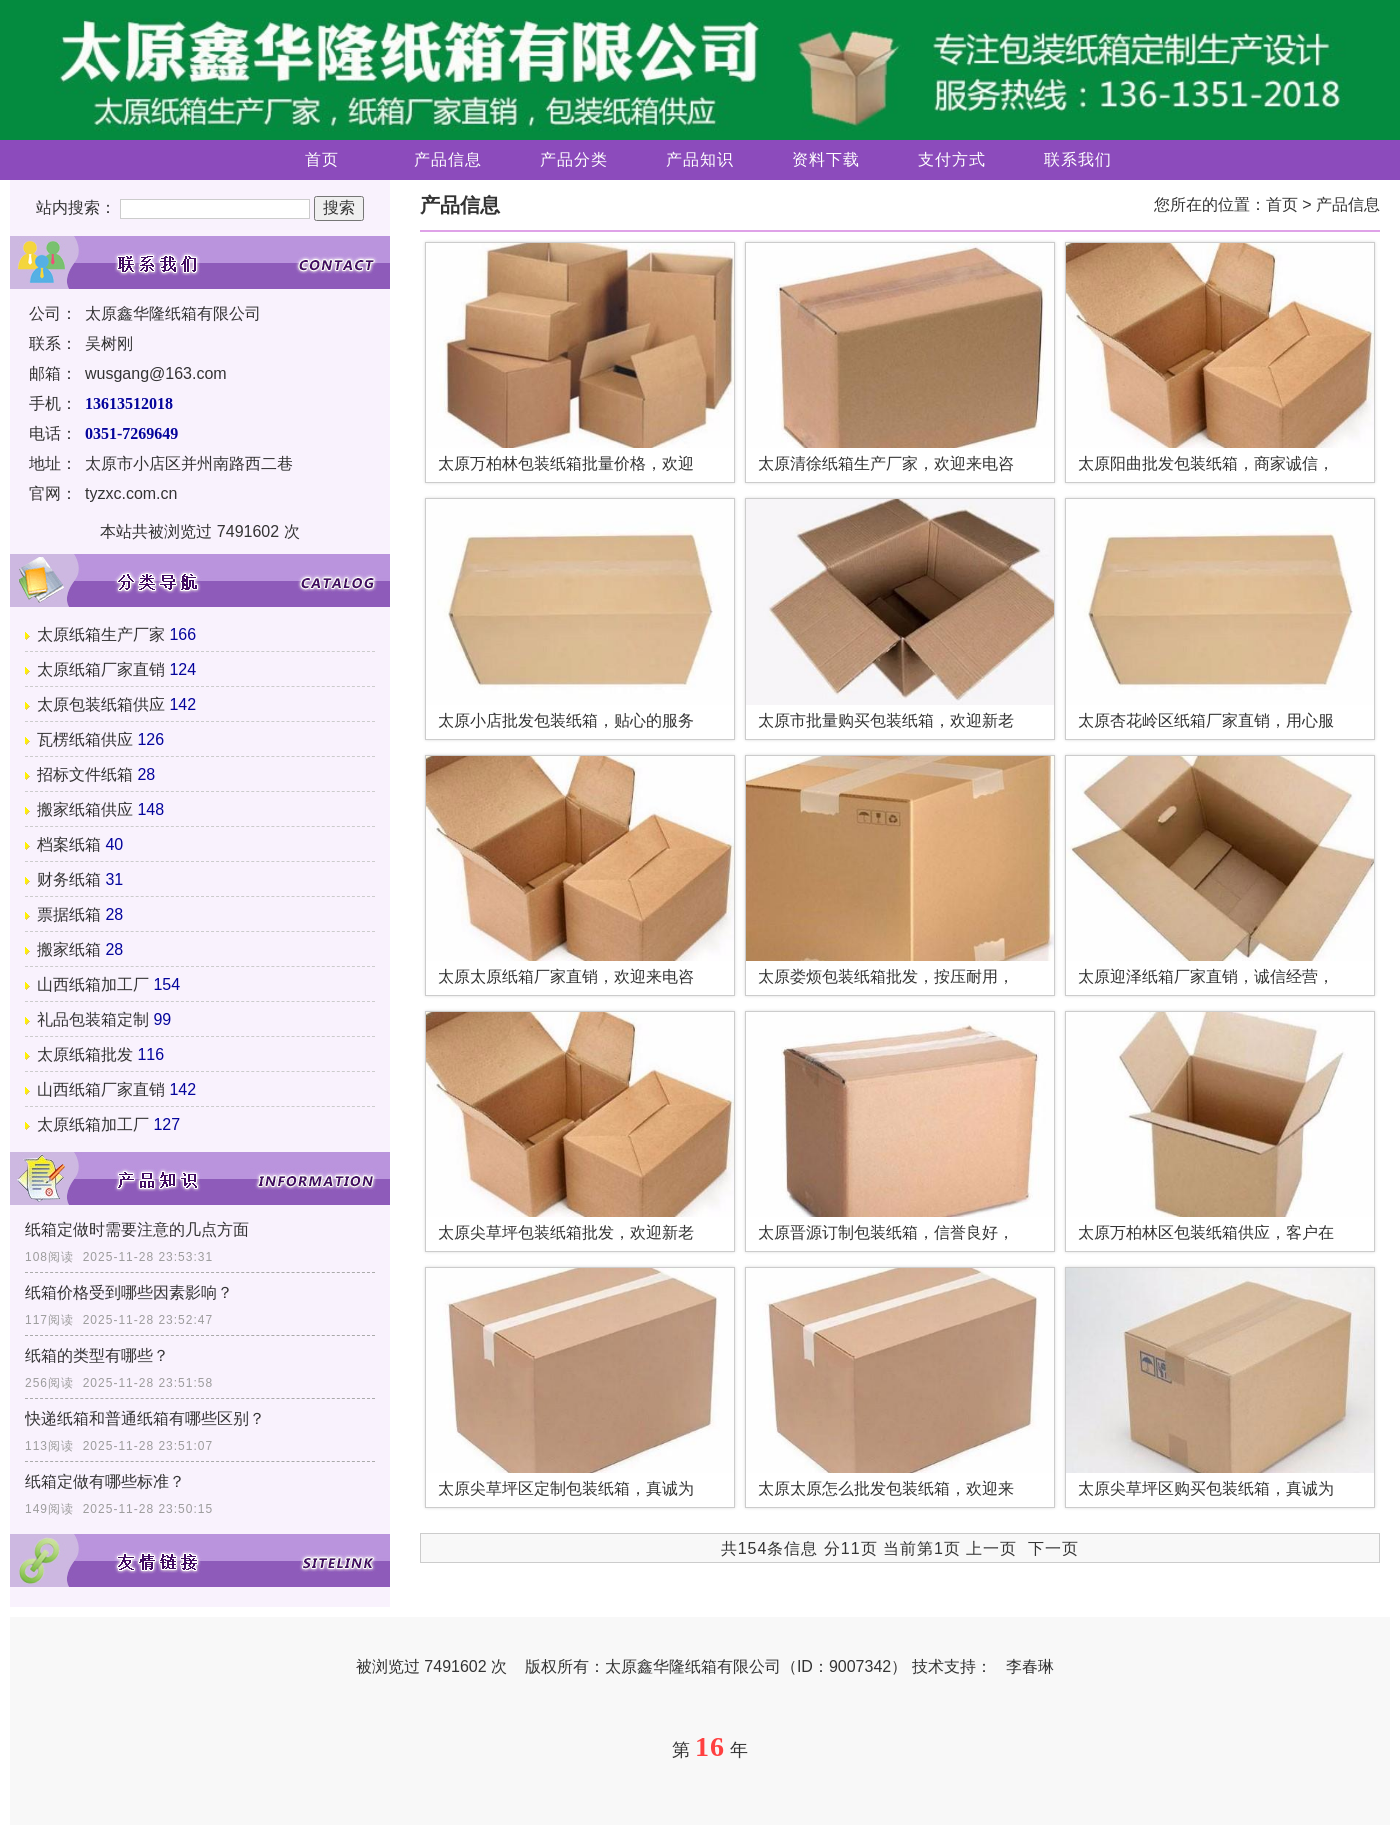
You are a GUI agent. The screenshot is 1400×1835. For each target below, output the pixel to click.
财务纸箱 (69, 879)
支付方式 (952, 159)
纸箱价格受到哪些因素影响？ (129, 1292)
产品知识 (700, 159)
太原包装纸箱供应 (101, 704)
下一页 (1053, 1548)
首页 (322, 159)
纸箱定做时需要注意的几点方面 (137, 1229)
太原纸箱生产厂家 (101, 634)
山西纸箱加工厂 (93, 984)
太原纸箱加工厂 (93, 1124)
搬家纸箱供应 (85, 809)
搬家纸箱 (69, 949)
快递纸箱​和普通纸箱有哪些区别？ (145, 1418)
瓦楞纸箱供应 (85, 739)
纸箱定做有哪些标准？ (105, 1481)
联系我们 (1078, 159)
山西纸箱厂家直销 (101, 1089)
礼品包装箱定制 (93, 1019)
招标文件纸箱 (85, 774)
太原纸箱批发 (85, 1054)
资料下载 (826, 159)
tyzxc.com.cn (131, 493)
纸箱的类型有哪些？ (97, 1355)
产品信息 (448, 159)
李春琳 (1030, 1666)
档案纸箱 (69, 844)
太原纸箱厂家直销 (101, 669)
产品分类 (574, 159)
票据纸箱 (69, 914)
